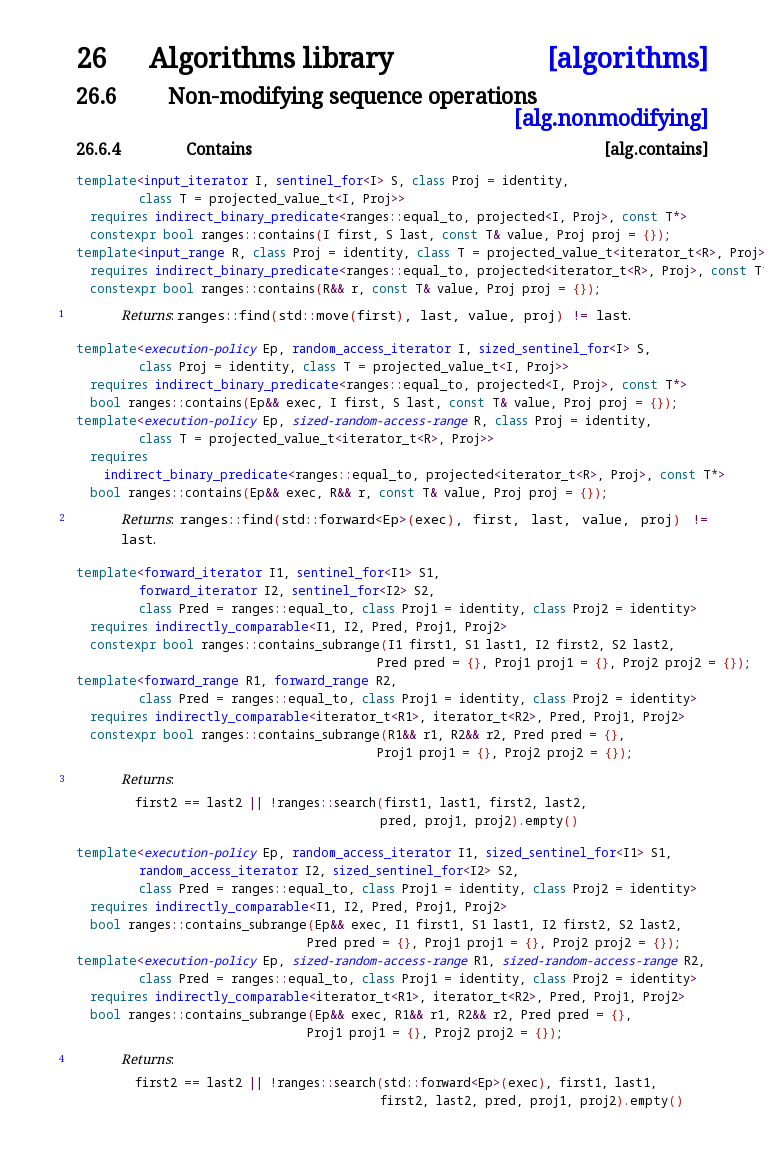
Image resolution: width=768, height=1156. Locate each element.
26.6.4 (98, 149)
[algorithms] (627, 58)
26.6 (96, 95)
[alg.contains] (656, 149)
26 (91, 58)
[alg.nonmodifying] (611, 117)
